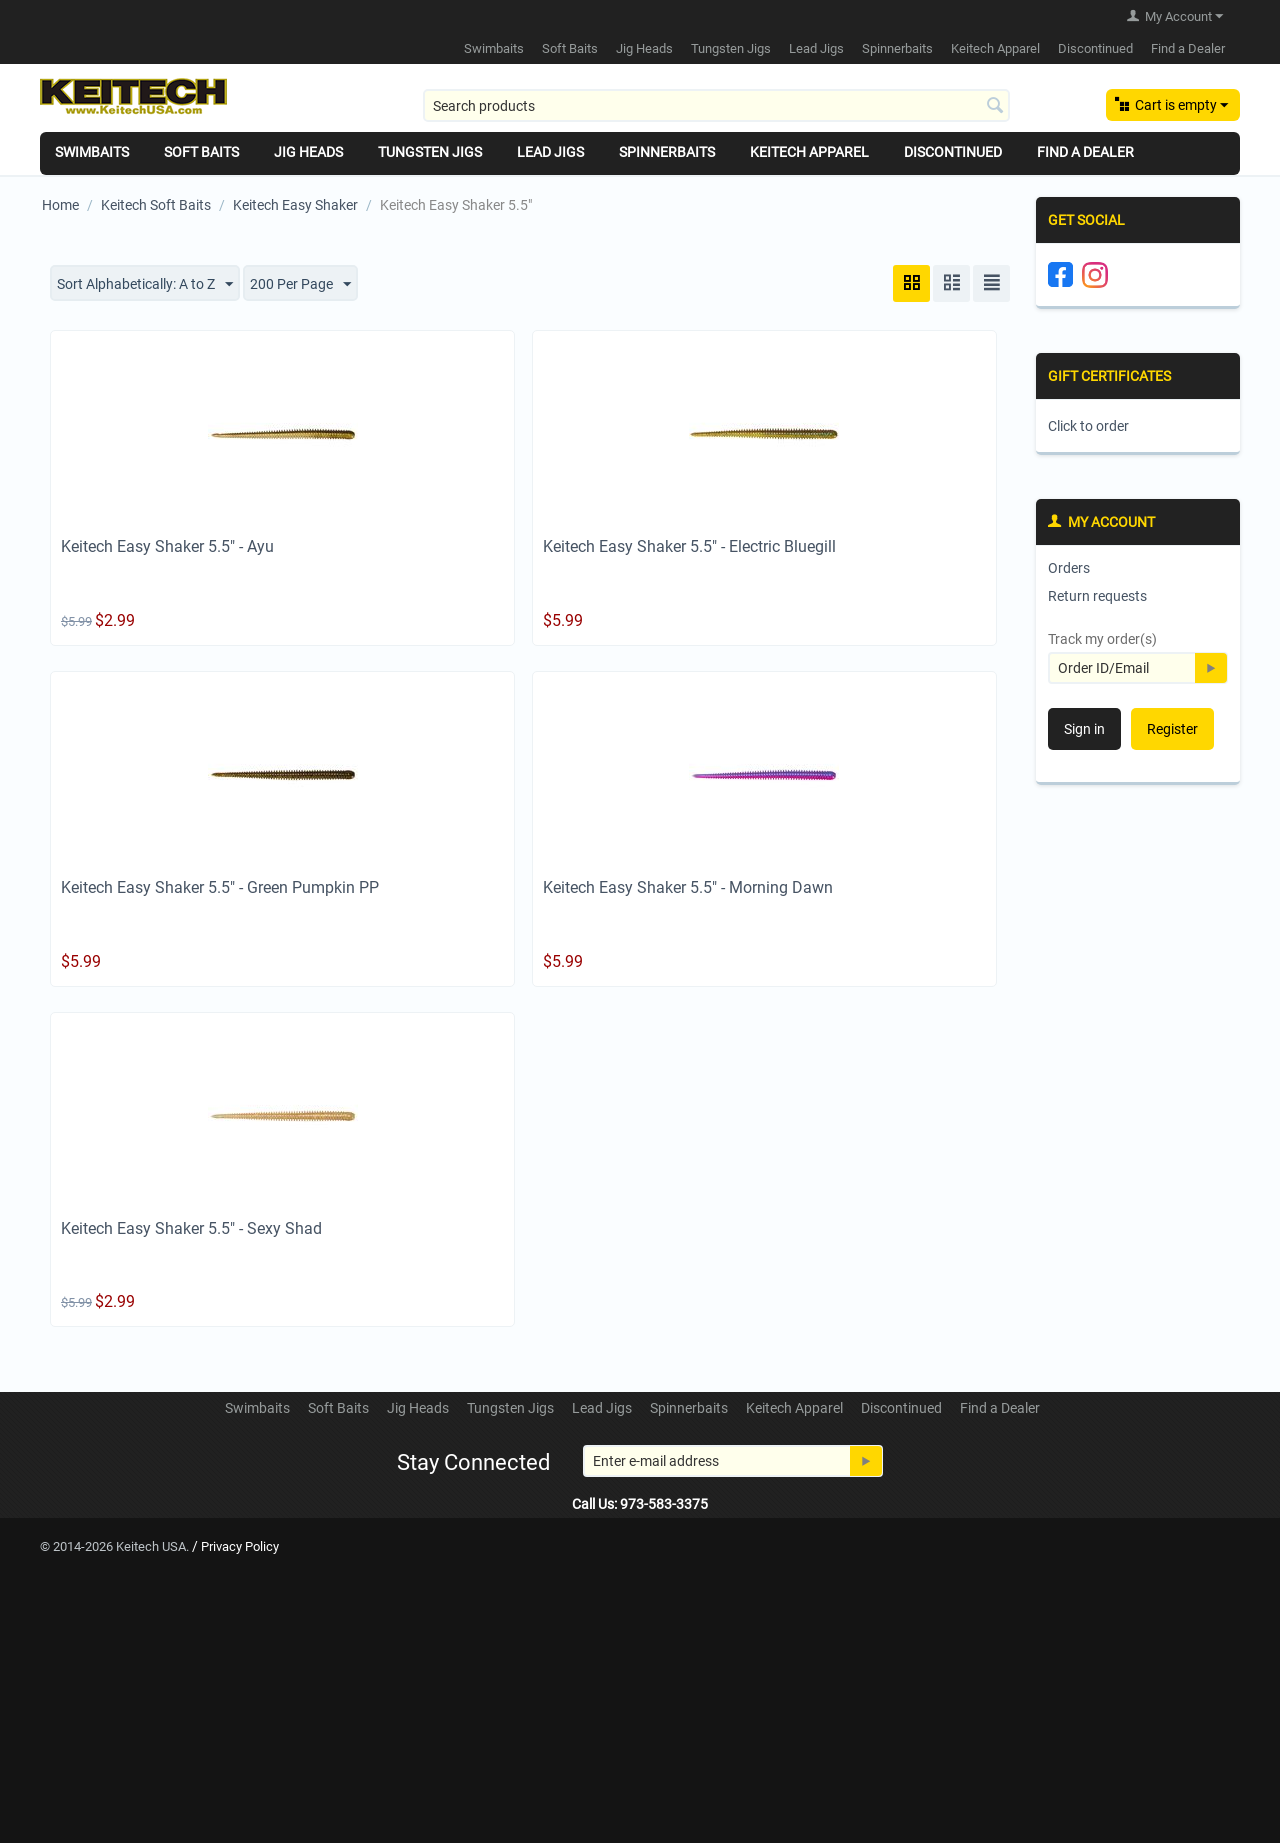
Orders (1069, 568)
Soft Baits (570, 48)
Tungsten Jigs (731, 48)
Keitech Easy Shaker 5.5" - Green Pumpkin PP (220, 887)
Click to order (1088, 426)
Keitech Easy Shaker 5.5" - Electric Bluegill (689, 546)
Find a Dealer (1188, 48)
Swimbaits (494, 48)
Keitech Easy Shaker (295, 205)
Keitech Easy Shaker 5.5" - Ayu (167, 546)
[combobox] (716, 105)
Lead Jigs (816, 48)
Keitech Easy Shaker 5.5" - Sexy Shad (191, 1228)
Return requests (1097, 596)
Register (1172, 729)
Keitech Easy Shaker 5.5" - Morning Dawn (688, 887)
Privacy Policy (240, 1546)
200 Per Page (300, 285)
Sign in (1084, 729)
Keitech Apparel (995, 48)
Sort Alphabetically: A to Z (145, 285)
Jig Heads (644, 48)
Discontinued (1095, 48)
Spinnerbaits (897, 48)
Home (60, 205)
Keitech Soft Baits (156, 205)
